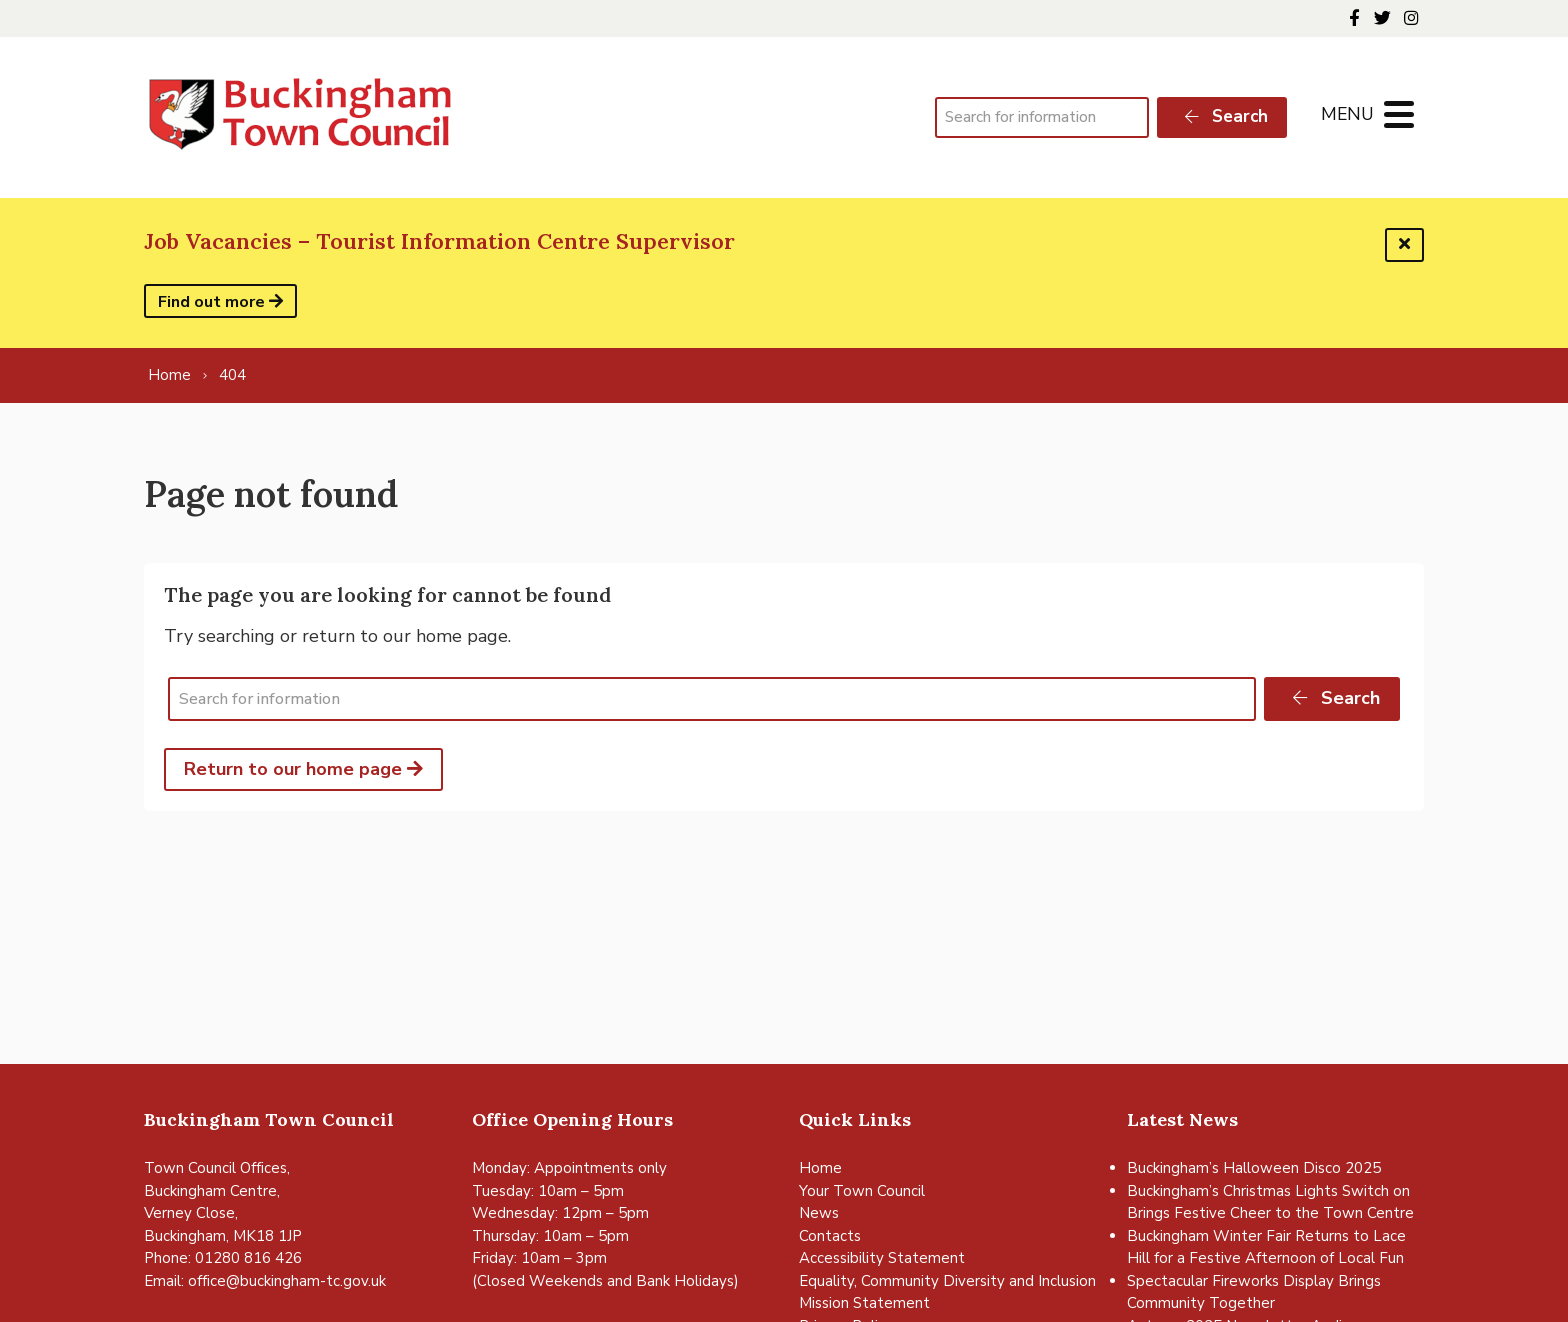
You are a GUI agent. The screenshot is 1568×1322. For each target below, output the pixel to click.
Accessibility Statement (882, 1258)
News (819, 1213)
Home (820, 1168)
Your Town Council (862, 1191)
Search (1225, 116)
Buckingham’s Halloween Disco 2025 (1254, 1168)
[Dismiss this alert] (1404, 245)
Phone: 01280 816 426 (223, 1258)
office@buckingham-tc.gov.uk (287, 1281)
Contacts (830, 1236)
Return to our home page (303, 769)
